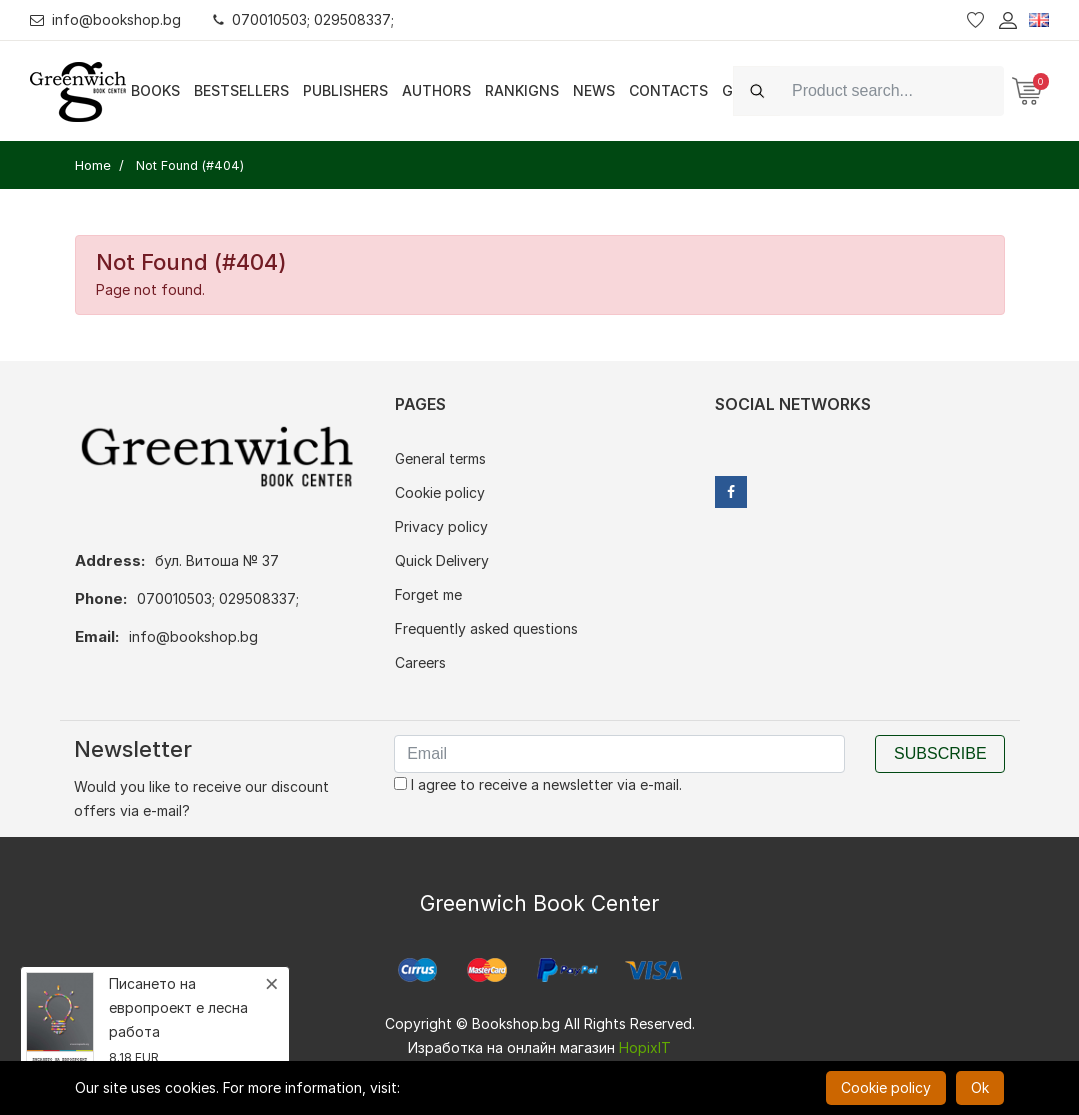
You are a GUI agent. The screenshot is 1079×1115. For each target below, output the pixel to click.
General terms (440, 458)
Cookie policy (440, 492)
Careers (420, 662)
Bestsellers (241, 90)
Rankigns (522, 90)
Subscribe (940, 753)
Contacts (668, 90)
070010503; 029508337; (303, 19)
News (594, 90)
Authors (436, 90)
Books (155, 90)
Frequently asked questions (486, 628)
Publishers (345, 90)
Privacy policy (441, 526)
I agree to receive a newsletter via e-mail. (538, 784)
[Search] (892, 90)
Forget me (428, 594)
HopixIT (645, 1047)
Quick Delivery (442, 560)
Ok (980, 1087)
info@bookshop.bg (105, 19)
